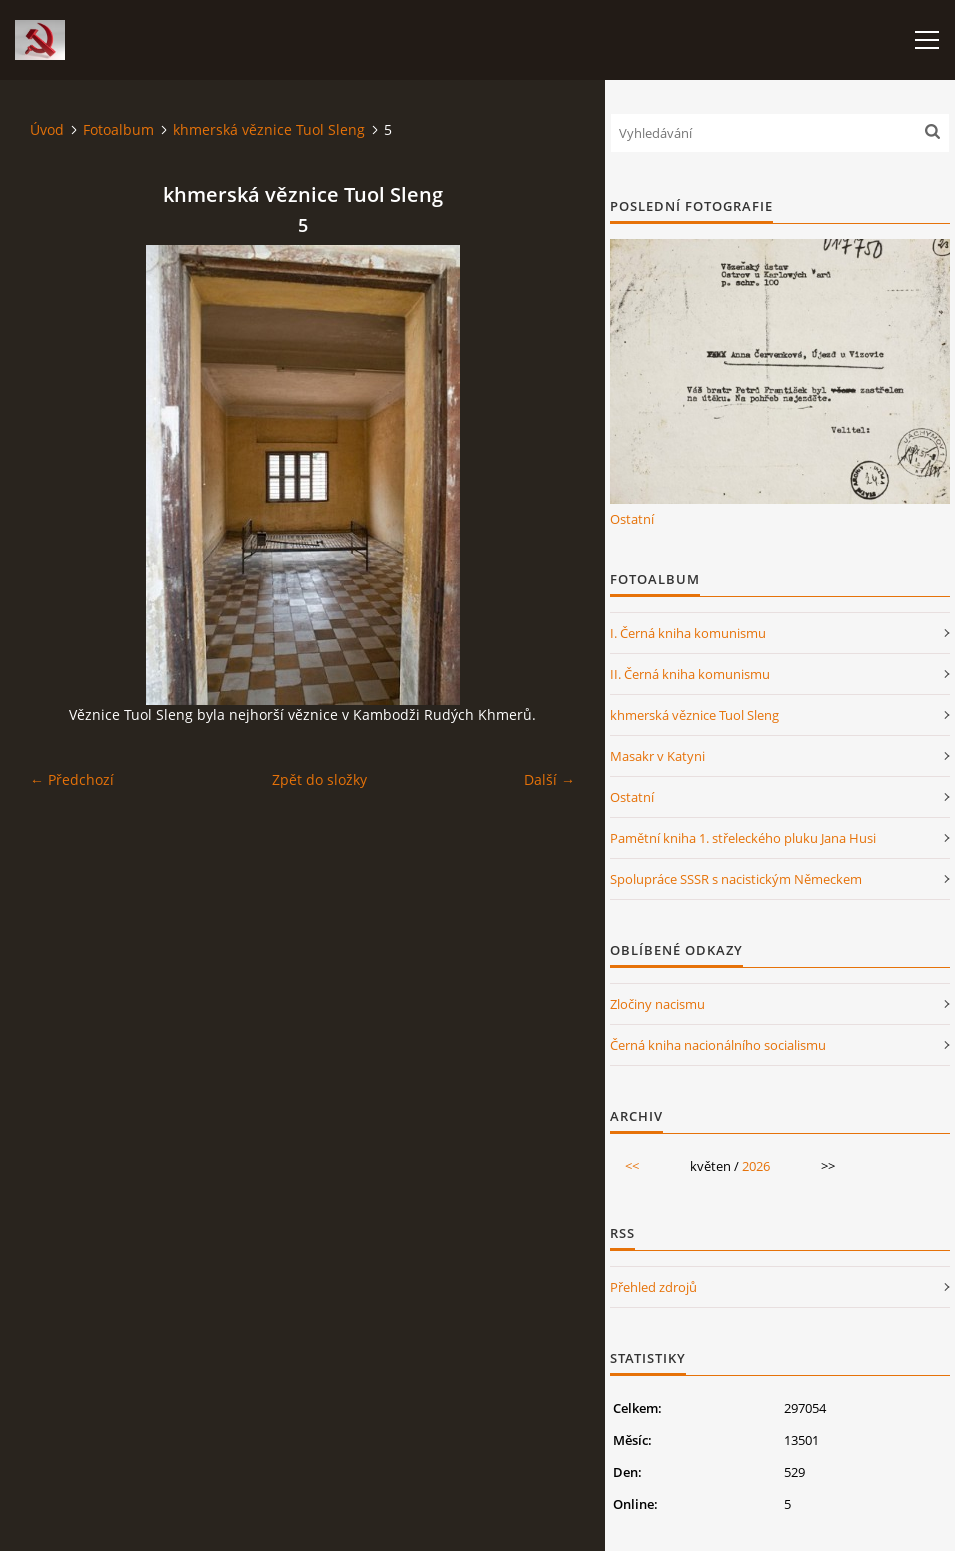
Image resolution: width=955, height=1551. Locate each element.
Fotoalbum (118, 129)
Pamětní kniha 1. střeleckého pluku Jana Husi (743, 838)
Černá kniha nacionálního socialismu (718, 1045)
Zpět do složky (319, 779)
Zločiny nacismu (657, 1004)
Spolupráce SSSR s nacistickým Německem (736, 879)
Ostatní (632, 519)
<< (632, 1166)
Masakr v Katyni (657, 756)
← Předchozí (72, 779)
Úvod (47, 129)
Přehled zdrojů (653, 1287)
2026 (756, 1166)
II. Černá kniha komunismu (690, 674)
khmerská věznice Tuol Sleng (269, 129)
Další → (549, 779)
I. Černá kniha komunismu (688, 633)
